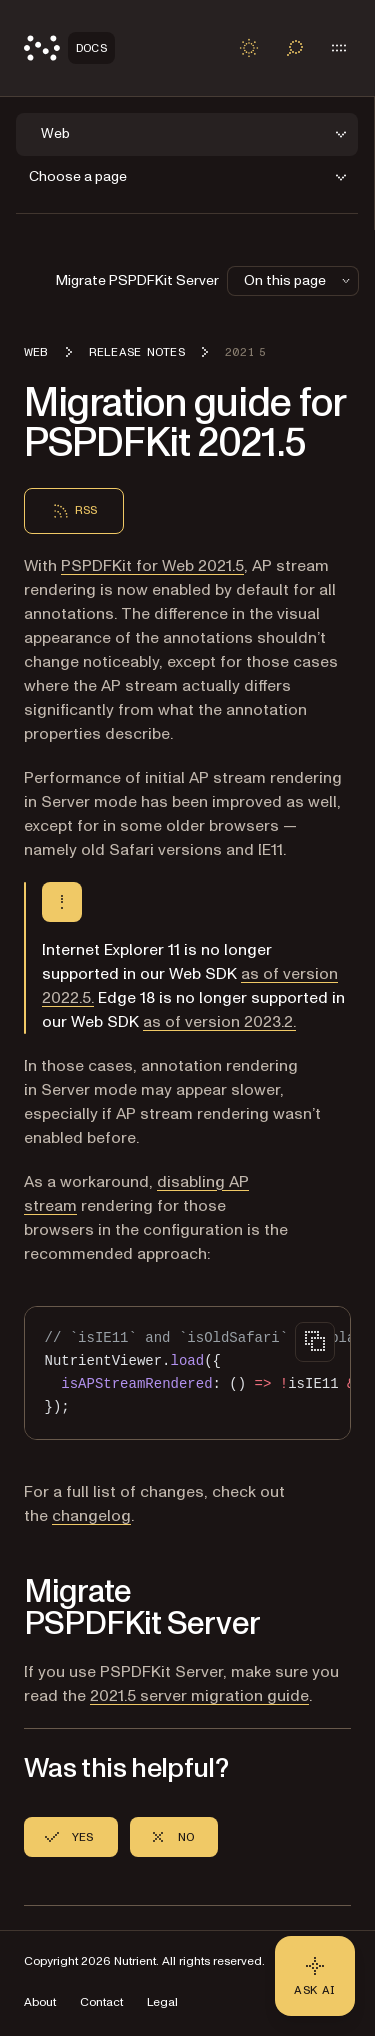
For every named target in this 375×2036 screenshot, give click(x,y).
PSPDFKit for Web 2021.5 (152, 566)
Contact (101, 2002)
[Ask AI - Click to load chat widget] (315, 1976)
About (40, 2002)
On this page (299, 280)
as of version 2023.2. (219, 1022)
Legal (162, 2002)
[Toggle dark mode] (249, 48)
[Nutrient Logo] (69, 48)
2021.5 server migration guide (199, 1696)
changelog (91, 1516)
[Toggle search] (295, 48)
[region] (187, 1373)
